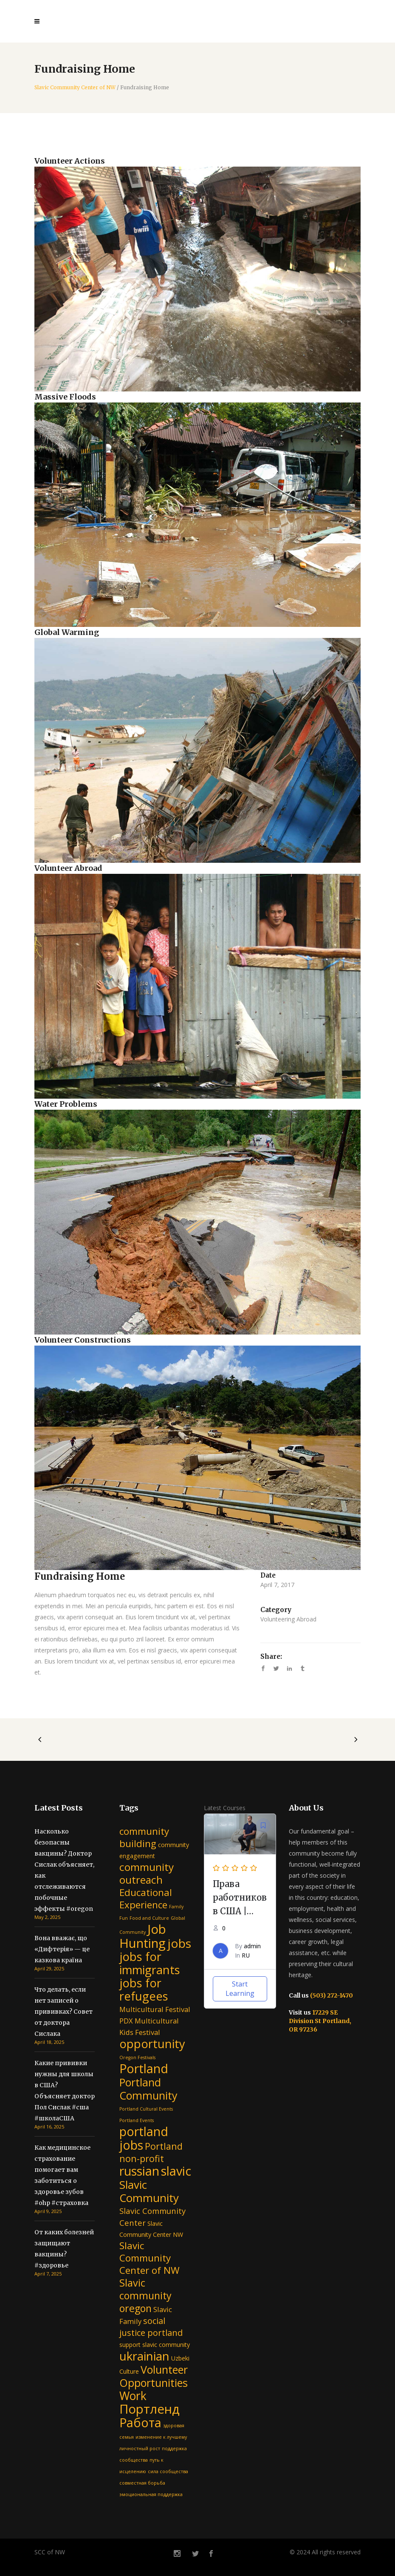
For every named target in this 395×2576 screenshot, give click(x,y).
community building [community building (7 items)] (144, 1837)
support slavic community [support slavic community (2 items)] (154, 2345)
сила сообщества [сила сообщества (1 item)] (168, 2471)
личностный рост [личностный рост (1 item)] (139, 2448)
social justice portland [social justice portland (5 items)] (151, 2326)
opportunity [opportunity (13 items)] (152, 2044)
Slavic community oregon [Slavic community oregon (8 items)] (145, 2295)
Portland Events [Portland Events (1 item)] (136, 2120)
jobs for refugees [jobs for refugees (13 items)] (143, 1989)
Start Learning (240, 1988)
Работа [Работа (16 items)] (140, 2422)
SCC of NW (49, 2552)
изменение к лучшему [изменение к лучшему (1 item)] (161, 2437)
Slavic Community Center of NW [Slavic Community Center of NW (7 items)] (149, 2258)
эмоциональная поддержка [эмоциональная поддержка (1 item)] (151, 2494)
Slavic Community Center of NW (75, 87)
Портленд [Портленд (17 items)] (149, 2408)
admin (252, 1946)
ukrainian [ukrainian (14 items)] (144, 2356)
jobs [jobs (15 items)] (179, 1943)
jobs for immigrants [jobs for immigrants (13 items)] (149, 1963)
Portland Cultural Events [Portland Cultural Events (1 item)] (146, 2109)
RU (246, 1955)
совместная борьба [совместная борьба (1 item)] (142, 2483)
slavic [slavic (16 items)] (176, 2170)
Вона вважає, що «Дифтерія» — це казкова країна (62, 1949)
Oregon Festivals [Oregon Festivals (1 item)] (137, 2057)
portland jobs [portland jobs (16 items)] (143, 2138)
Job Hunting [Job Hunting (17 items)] (142, 1936)
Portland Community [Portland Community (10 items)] (148, 2089)
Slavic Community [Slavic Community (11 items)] (149, 2191)
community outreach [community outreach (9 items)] (146, 1873)
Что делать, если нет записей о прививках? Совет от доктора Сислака (63, 2012)
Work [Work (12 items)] (133, 2395)
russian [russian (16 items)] (139, 2170)
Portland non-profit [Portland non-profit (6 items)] (151, 2152)
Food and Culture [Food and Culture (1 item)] (149, 1918)
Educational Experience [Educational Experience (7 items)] (145, 1898)
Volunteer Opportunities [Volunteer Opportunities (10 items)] (153, 2376)
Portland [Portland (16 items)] (143, 2068)
